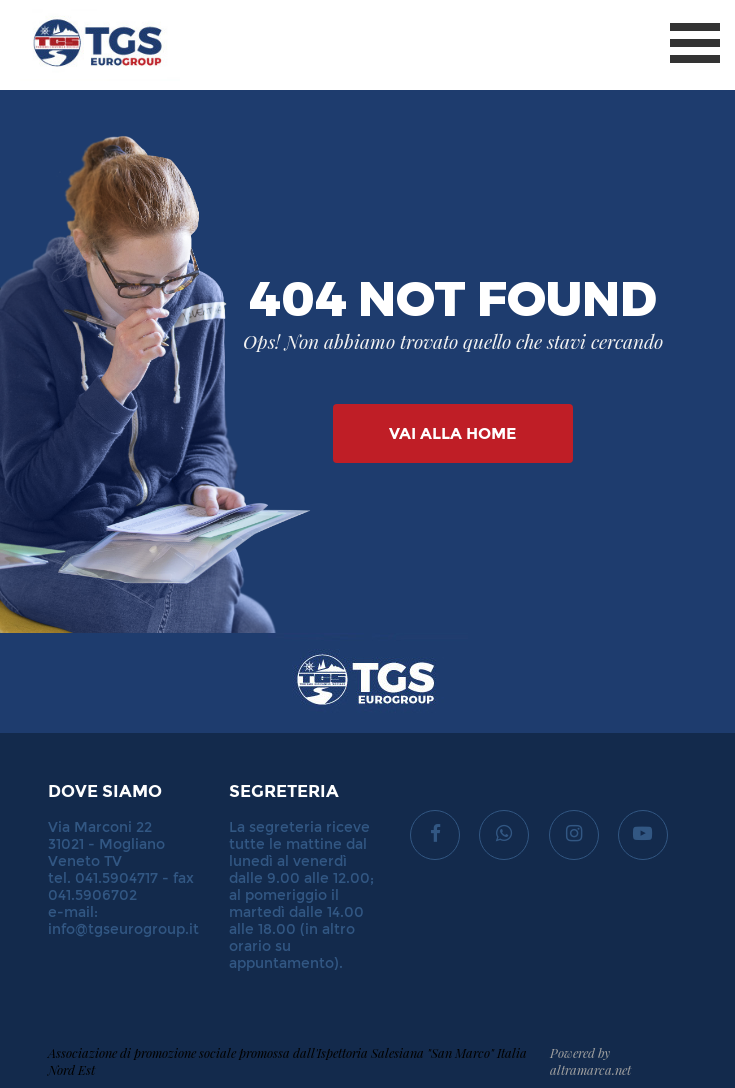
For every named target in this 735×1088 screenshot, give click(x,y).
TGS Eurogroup (79, 9)
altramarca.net (590, 1069)
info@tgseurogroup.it (123, 929)
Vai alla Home (452, 433)
